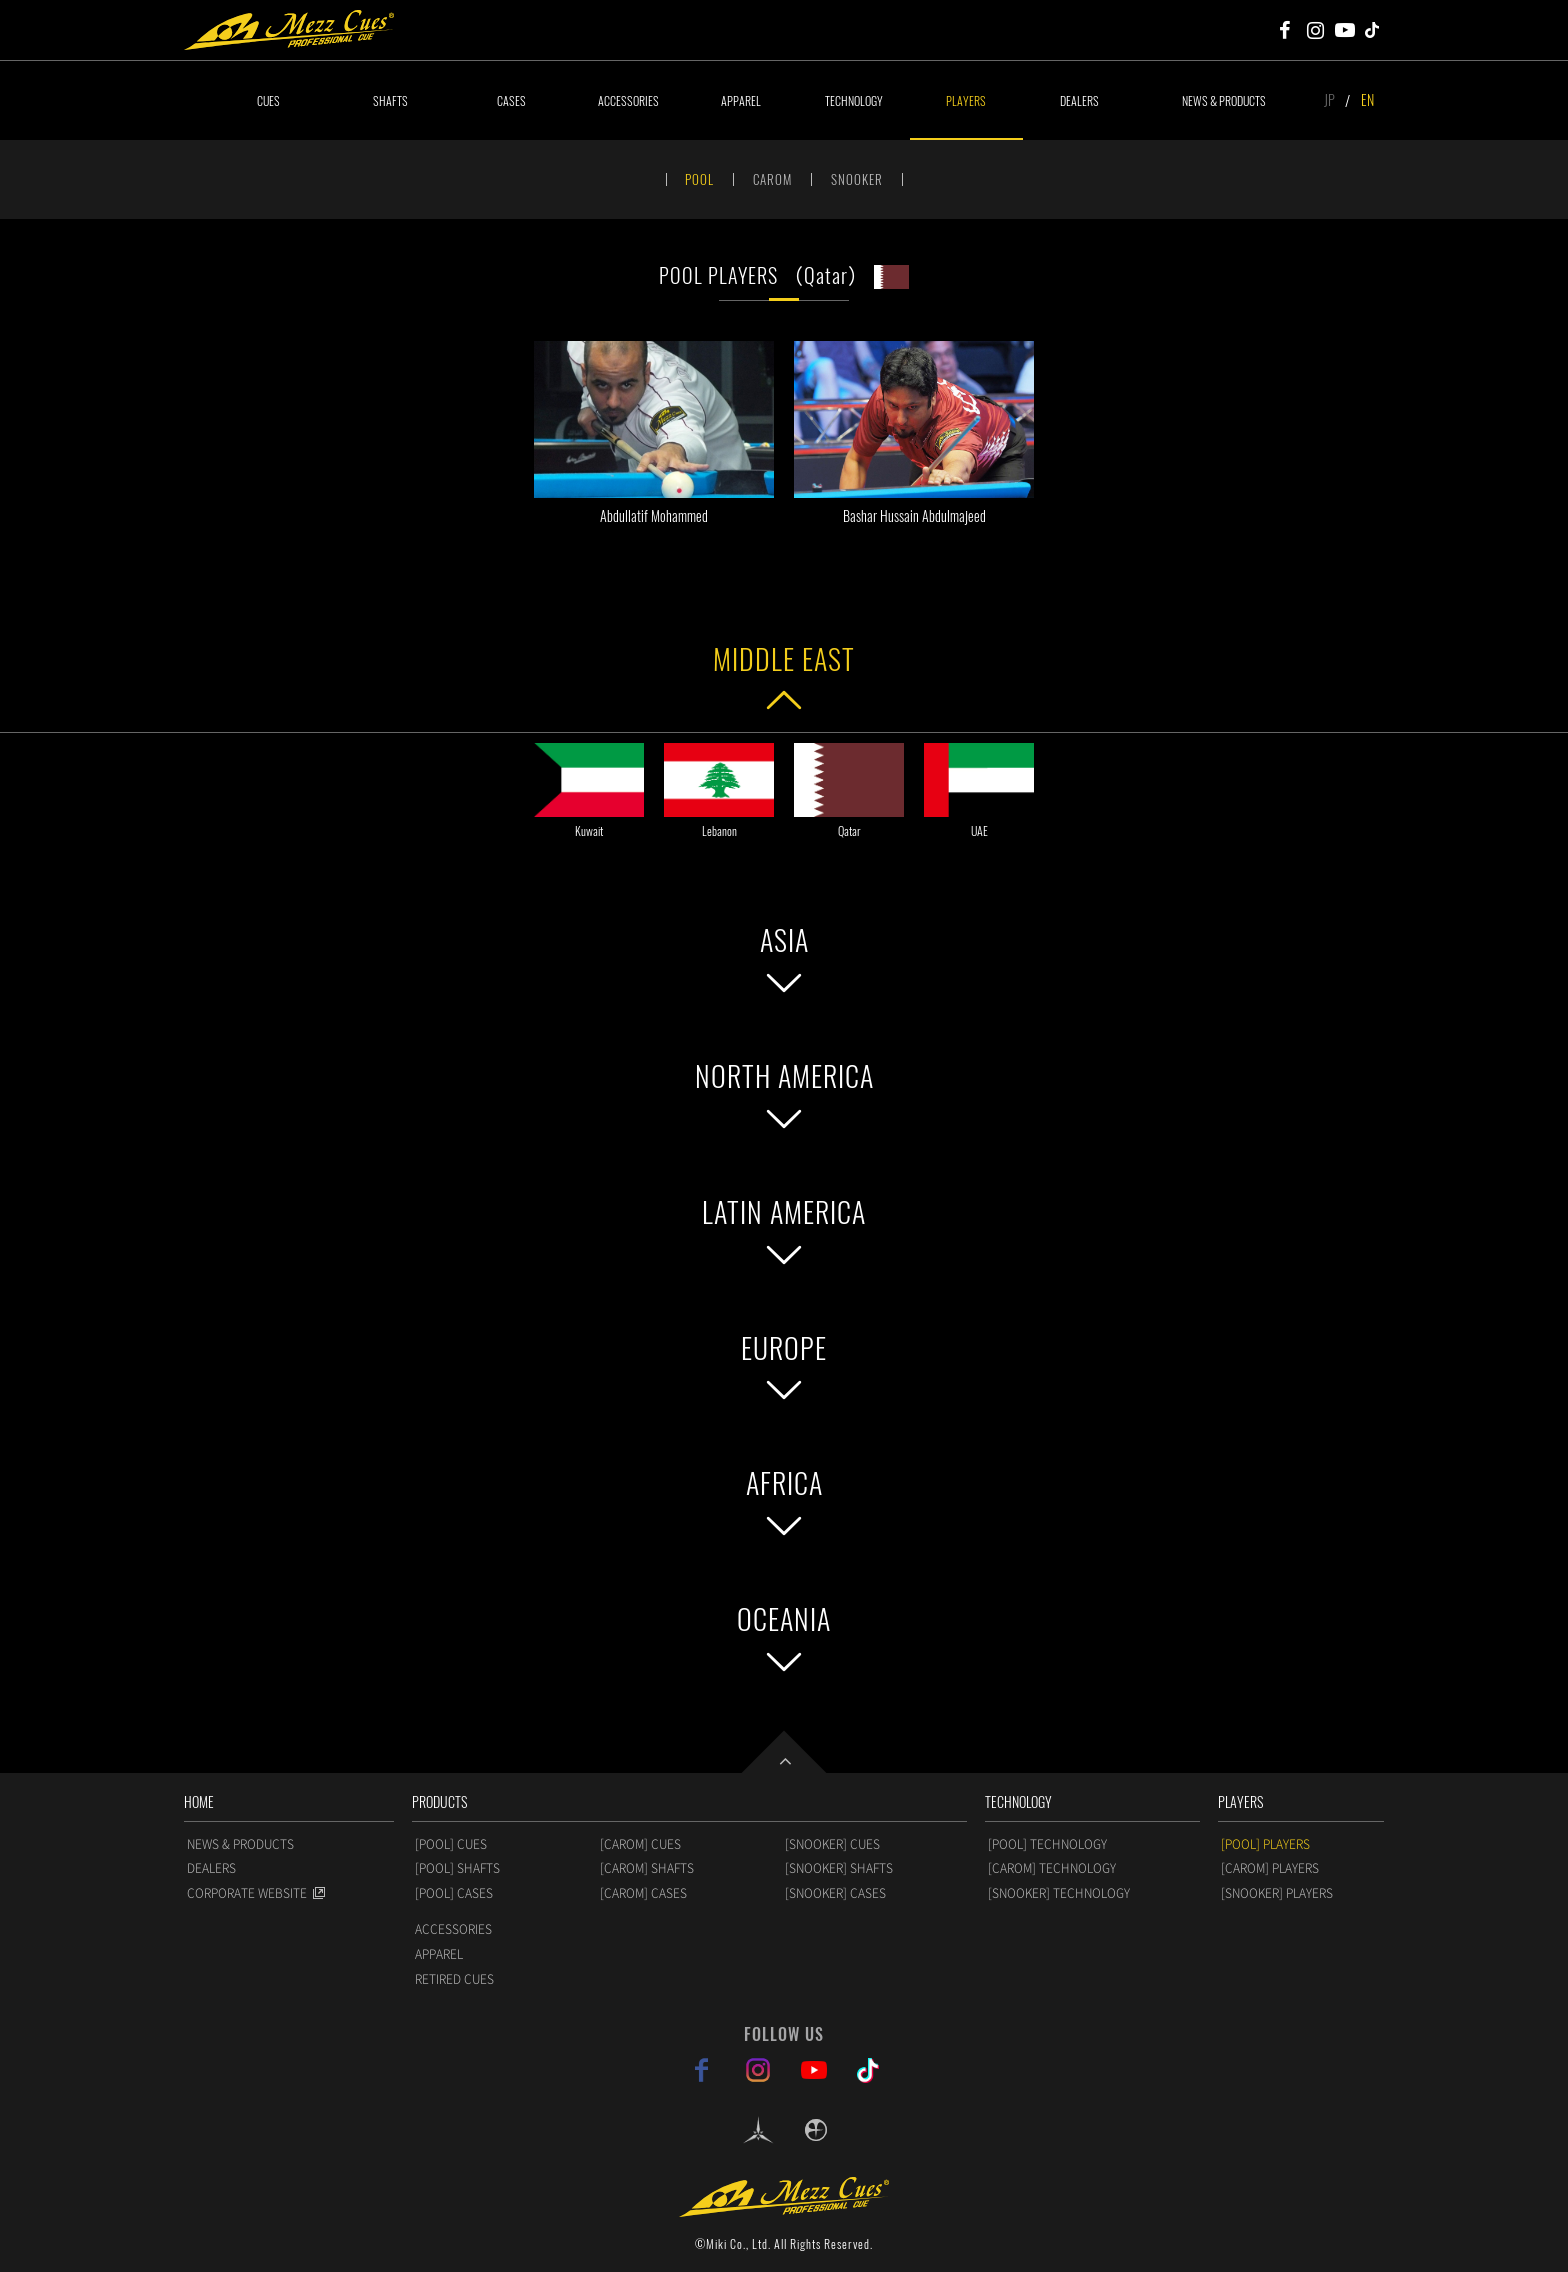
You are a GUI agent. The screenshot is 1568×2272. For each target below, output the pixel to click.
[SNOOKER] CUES (832, 1844)
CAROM (772, 179)
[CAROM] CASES (643, 1893)
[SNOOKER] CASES (835, 1893)
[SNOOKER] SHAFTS (839, 1868)
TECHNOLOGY (854, 100)
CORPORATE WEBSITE (247, 1893)
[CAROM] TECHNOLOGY (1052, 1868)
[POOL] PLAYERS (1265, 1844)
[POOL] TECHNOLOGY (1047, 1844)
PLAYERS (966, 100)
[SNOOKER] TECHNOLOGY (1059, 1893)
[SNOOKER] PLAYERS (1277, 1893)
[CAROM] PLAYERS (1270, 1868)
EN (1367, 99)
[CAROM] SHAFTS (647, 1868)
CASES (511, 100)
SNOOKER (857, 179)
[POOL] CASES (454, 1893)
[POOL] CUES (451, 1844)
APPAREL (741, 100)
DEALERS (1079, 100)
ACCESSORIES (628, 100)
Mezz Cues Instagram (1315, 30)
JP (1329, 99)
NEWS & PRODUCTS (1224, 100)
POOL (699, 179)
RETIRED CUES (454, 1979)
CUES (268, 100)
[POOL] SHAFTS (457, 1868)
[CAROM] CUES (640, 1844)
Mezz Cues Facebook (1285, 30)
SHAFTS (390, 100)
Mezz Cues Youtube (1345, 30)
